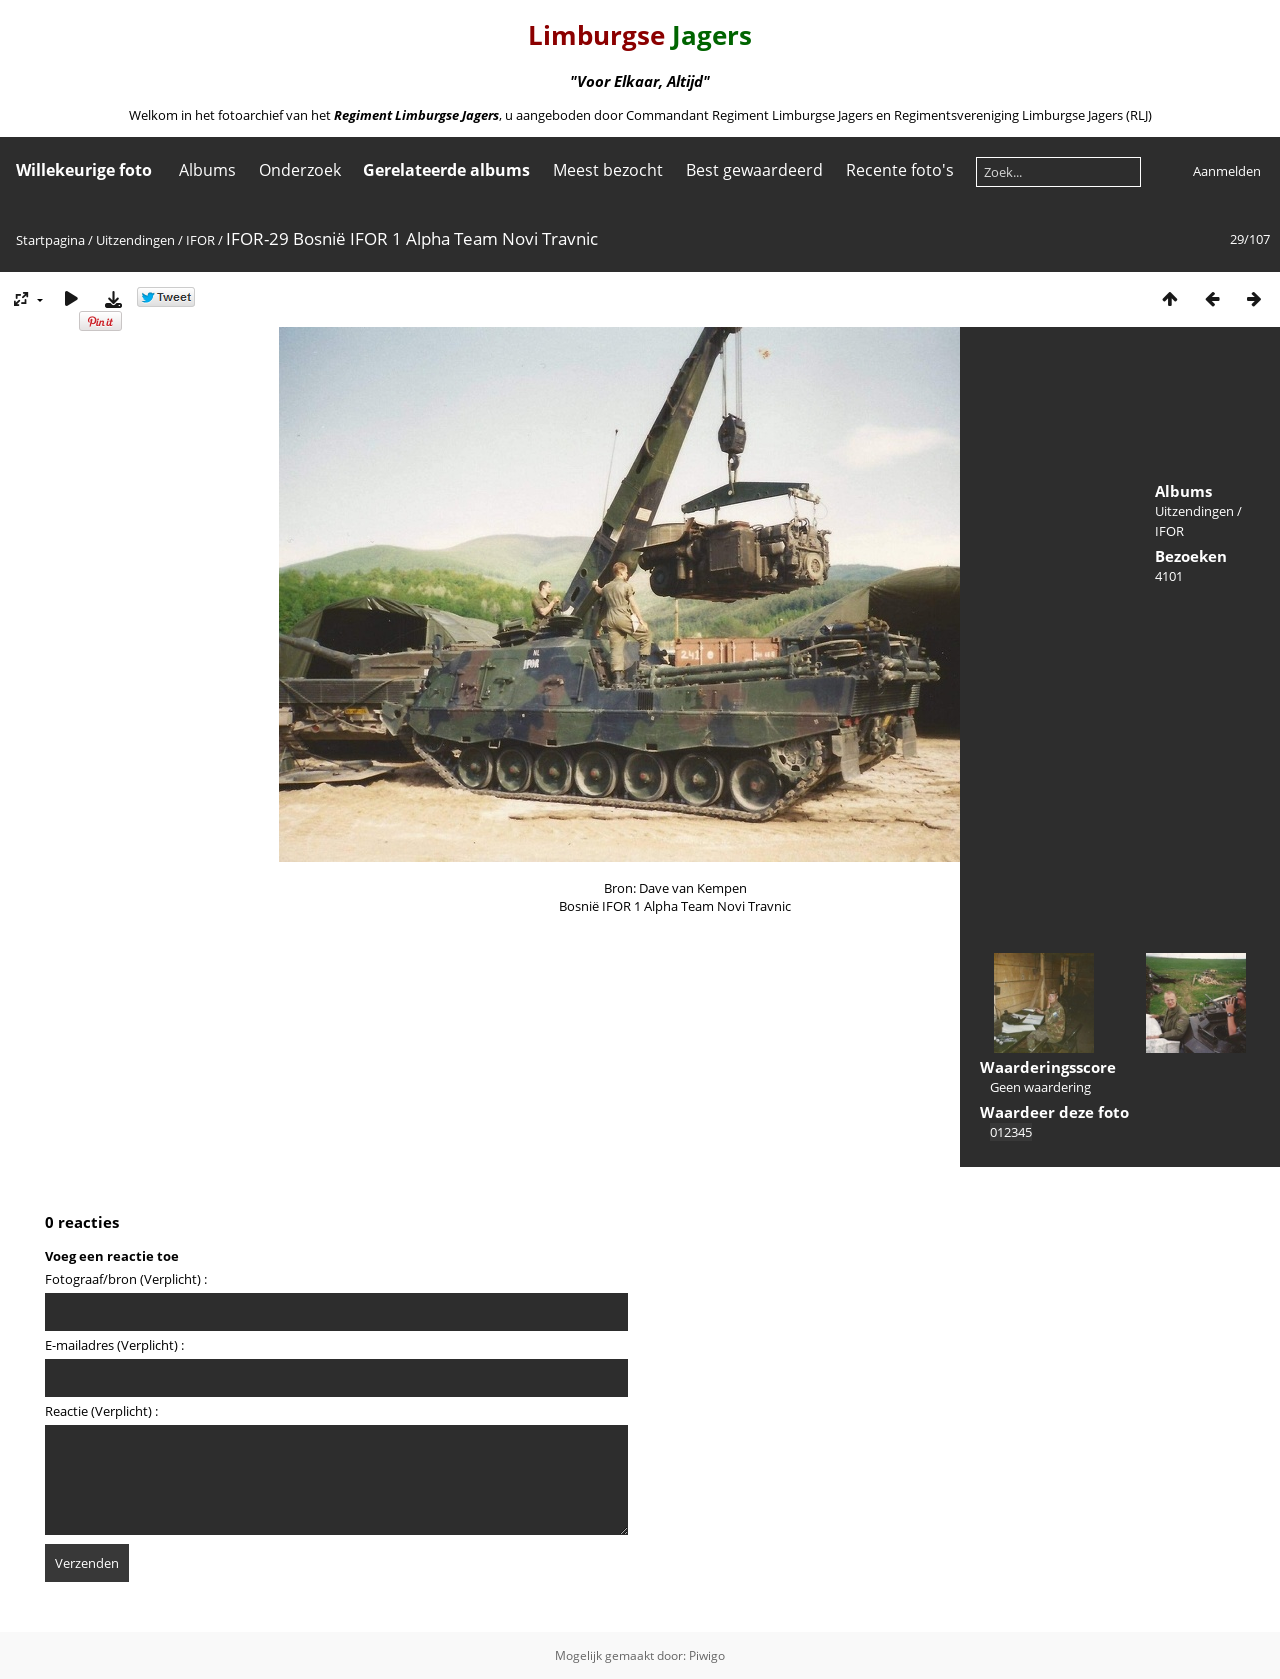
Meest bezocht (608, 170)
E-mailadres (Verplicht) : (114, 1345)
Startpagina (50, 240)
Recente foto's (900, 170)
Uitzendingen (135, 240)
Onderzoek (300, 170)
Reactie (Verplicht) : (101, 1411)
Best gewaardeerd (754, 170)
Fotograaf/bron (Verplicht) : (126, 1279)
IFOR (200, 240)
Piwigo (707, 1655)
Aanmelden (1227, 171)
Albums (207, 170)
